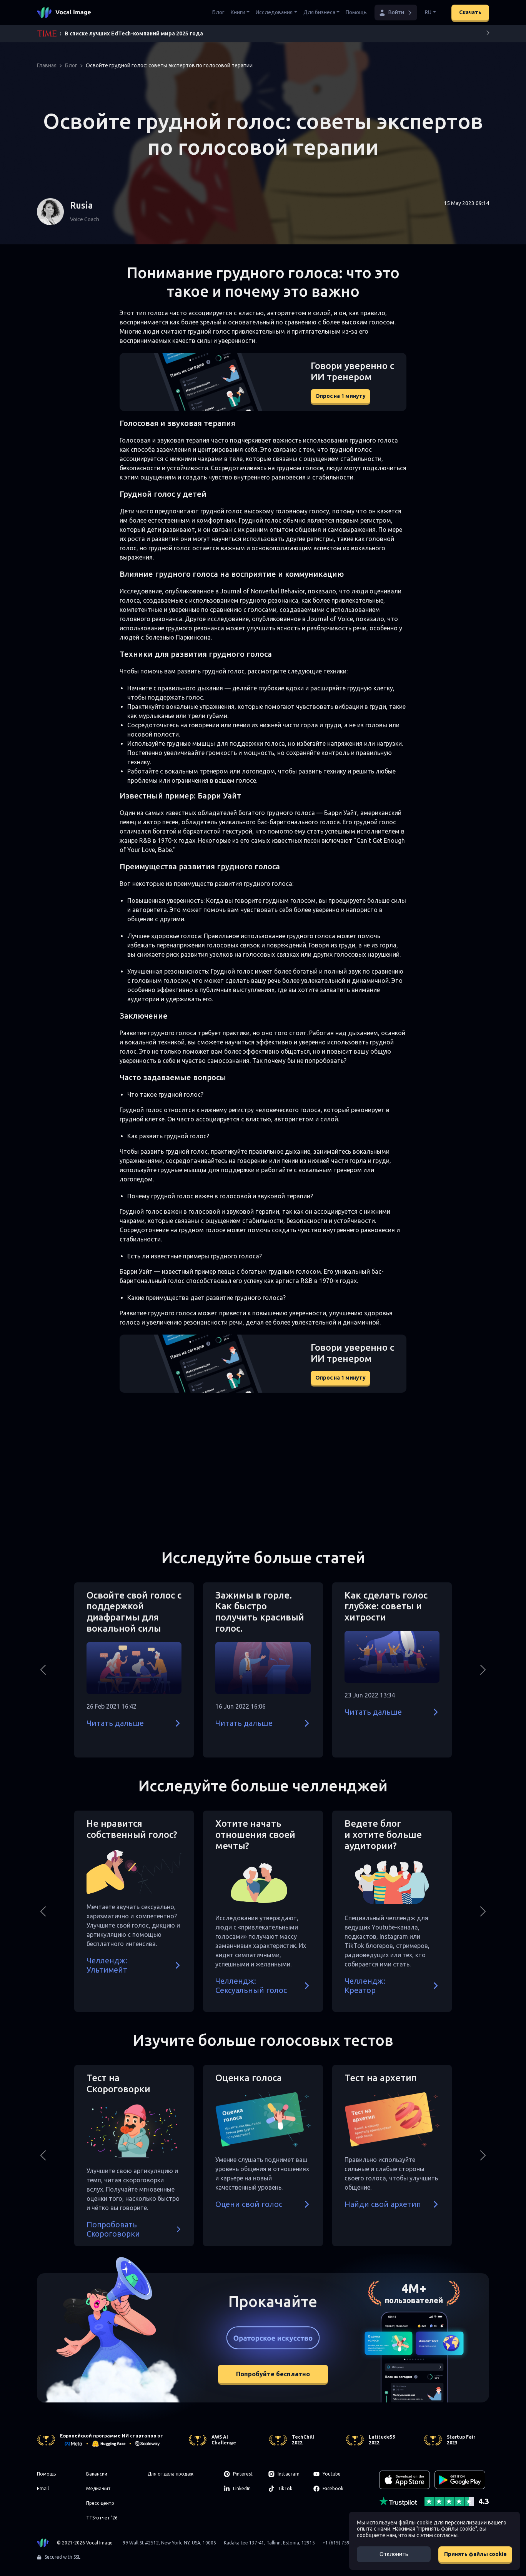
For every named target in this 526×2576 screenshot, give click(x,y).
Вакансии (96, 2473)
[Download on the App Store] (404, 2480)
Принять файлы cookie (475, 2554)
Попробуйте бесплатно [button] (273, 2374)
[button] (396, 12)
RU (428, 12)
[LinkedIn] (241, 2488)
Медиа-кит (98, 2488)
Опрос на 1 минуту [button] (340, 396)
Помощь (356, 12)
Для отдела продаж (170, 2473)
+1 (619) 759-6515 (342, 2542)
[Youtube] (331, 2474)
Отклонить (394, 2554)
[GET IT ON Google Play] (459, 2480)
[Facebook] (331, 2488)
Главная (47, 65)
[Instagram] (286, 2474)
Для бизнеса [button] (319, 12)
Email (43, 2488)
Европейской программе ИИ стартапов (108, 2435)
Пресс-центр (100, 2503)
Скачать (470, 12)
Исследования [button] (274, 12)
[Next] (488, 34)
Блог (218, 12)
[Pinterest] (241, 2474)
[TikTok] (286, 2488)
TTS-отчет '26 (102, 2517)
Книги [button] (238, 12)
